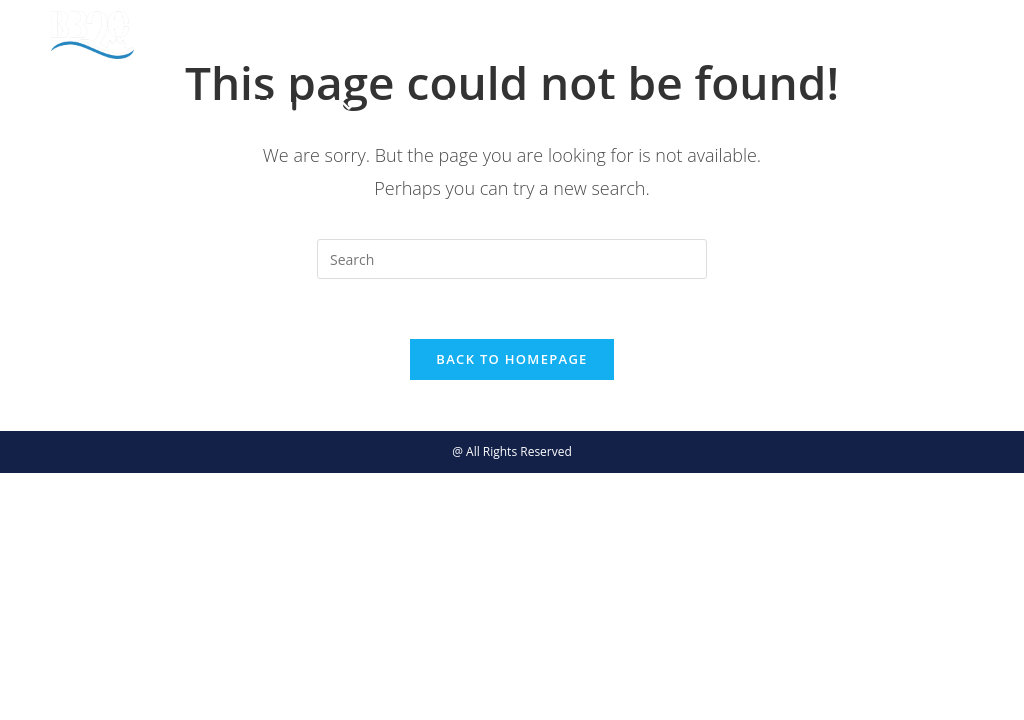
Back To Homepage (511, 360)
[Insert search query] (512, 259)
